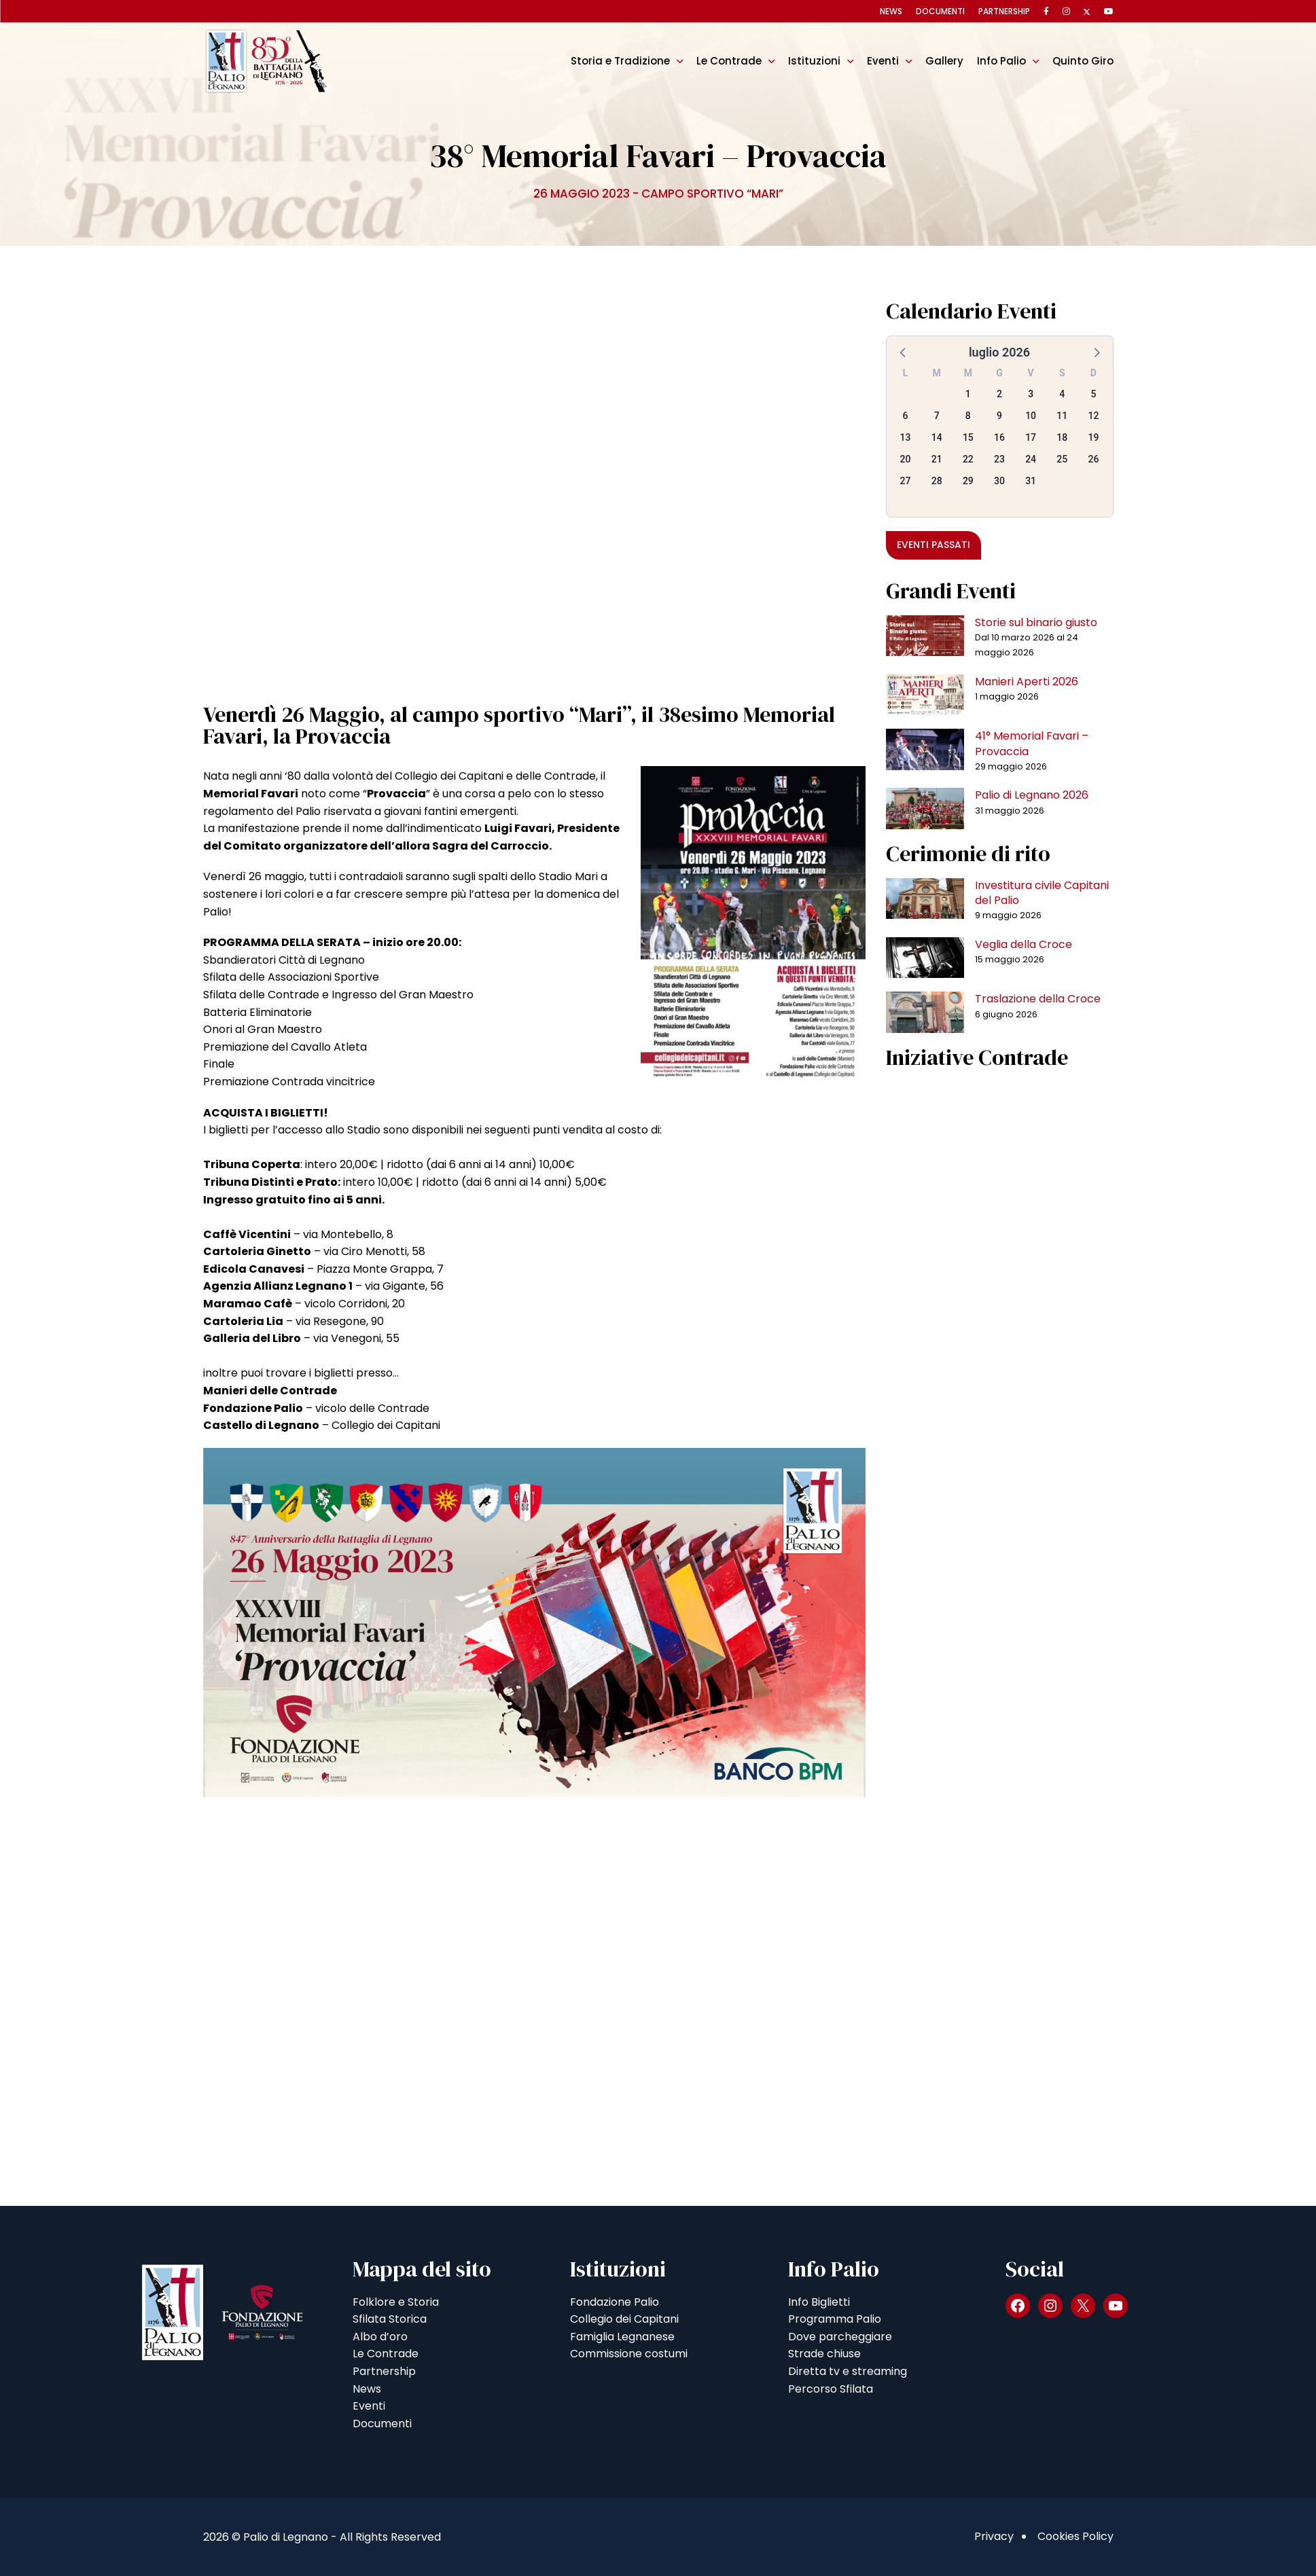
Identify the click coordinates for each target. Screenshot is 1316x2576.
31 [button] (1030, 480)
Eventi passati (933, 544)
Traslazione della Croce (1038, 998)
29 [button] (968, 480)
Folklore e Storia (396, 2302)
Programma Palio (834, 2319)
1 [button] (968, 393)
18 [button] (1061, 437)
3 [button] (1030, 393)
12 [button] (1093, 415)
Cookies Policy (1075, 2536)
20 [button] (905, 459)
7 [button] (937, 415)
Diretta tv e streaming (847, 2371)
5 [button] (1093, 393)
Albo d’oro (380, 2336)
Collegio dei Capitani (624, 2319)
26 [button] (1093, 459)
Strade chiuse (824, 2353)
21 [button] (936, 459)
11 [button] (1061, 415)
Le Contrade (729, 61)
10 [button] (1030, 415)
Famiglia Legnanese (622, 2336)
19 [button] (1093, 437)
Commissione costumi (629, 2353)
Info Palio (1001, 61)
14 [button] (936, 437)
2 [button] (999, 393)
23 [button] (999, 459)
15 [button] (968, 437)
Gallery (944, 61)
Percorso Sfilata (830, 2389)
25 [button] (1061, 459)
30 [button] (999, 480)
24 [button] (1030, 459)
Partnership (1004, 11)
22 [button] (968, 459)
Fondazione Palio (614, 2302)
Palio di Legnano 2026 (1031, 795)
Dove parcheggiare (840, 2336)
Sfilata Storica (390, 2319)
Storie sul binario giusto (1036, 622)
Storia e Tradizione (620, 61)
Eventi (883, 61)
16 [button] (999, 437)
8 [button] (968, 415)
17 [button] (1030, 437)
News (891, 11)
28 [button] (936, 480)
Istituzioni (814, 61)
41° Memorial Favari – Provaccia (1031, 743)
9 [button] (999, 415)
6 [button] (905, 415)
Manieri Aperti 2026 (1026, 681)
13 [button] (905, 437)
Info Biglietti (819, 2302)
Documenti (940, 11)
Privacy (994, 2536)
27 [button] (905, 480)
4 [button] (1062, 393)
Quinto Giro (1083, 61)
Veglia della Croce (1023, 944)
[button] (903, 352)
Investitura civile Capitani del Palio (1042, 892)
